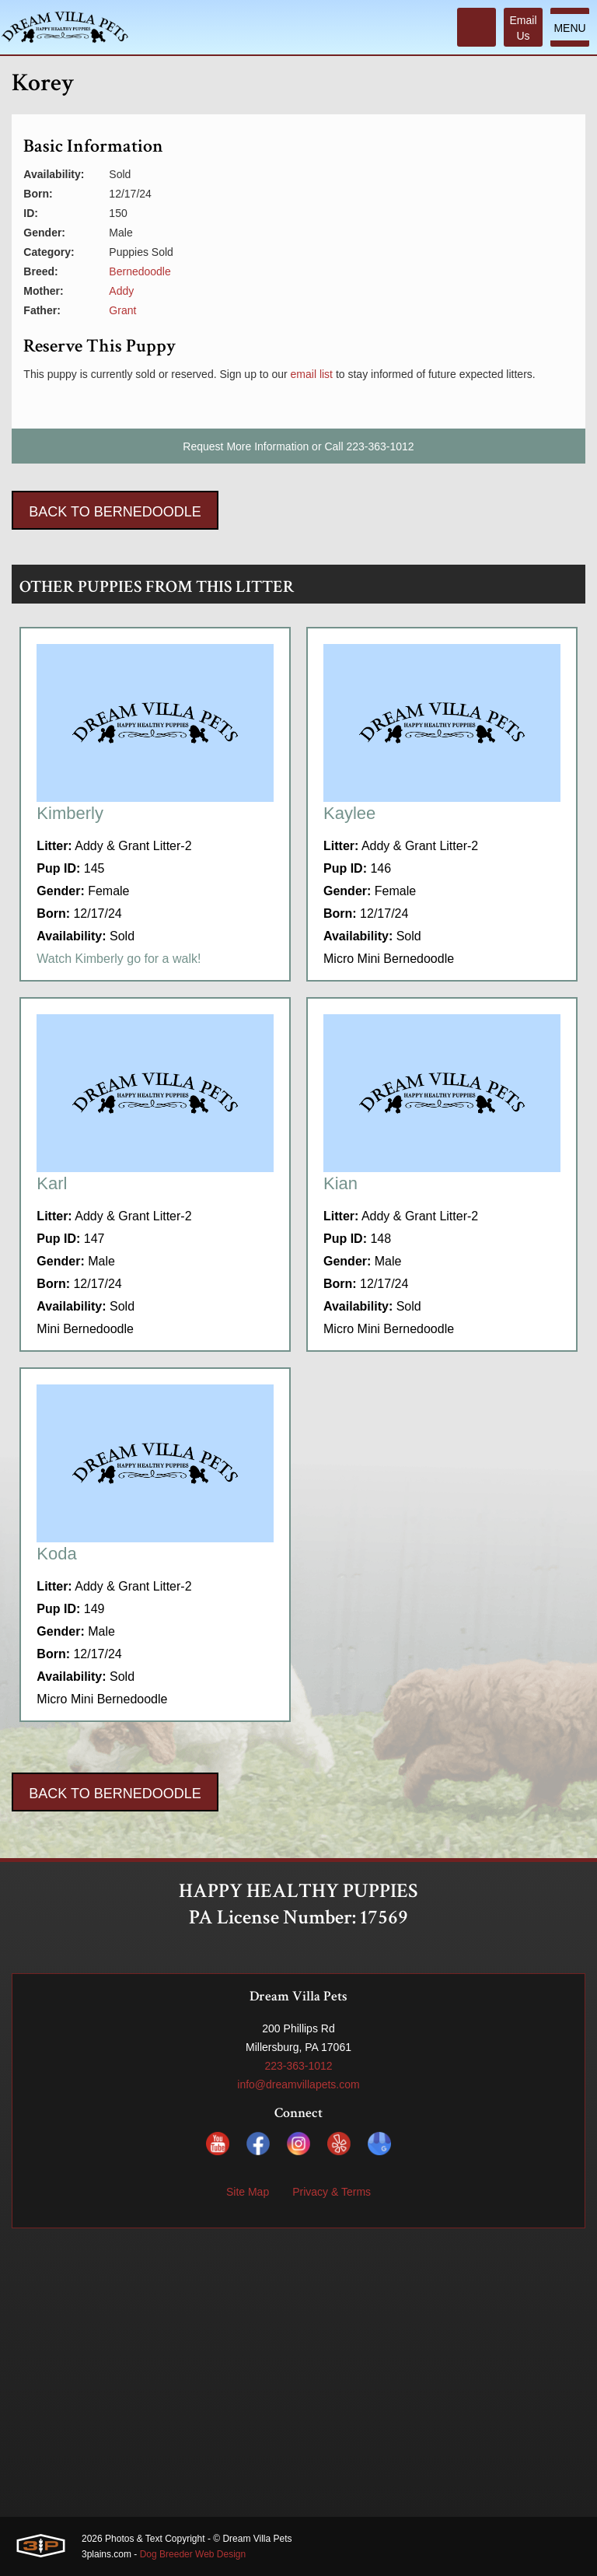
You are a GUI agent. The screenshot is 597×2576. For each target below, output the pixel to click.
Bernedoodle (139, 271)
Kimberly (70, 813)
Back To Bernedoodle (115, 512)
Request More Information (246, 446)
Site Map (247, 2192)
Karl (52, 1183)
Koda (56, 1553)
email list (312, 374)
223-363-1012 (380, 446)
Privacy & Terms (331, 2192)
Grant (122, 310)
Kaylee (349, 813)
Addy (121, 291)
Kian (340, 1183)
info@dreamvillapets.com (298, 2084)
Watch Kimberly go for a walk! (119, 958)
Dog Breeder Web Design (193, 2554)
